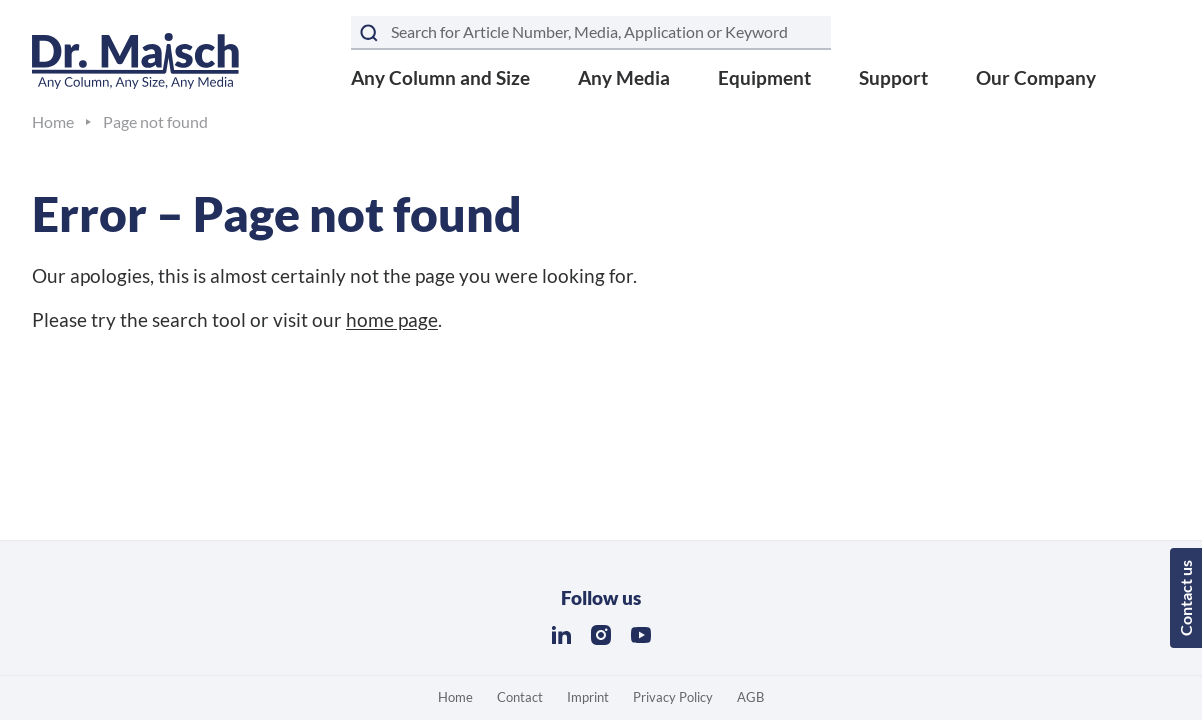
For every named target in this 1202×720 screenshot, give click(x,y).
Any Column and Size (440, 77)
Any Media (624, 77)
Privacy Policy (673, 697)
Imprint (588, 697)
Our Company (1036, 77)
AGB (750, 697)
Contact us (1185, 598)
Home (455, 697)
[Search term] (591, 33)
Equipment (764, 77)
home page (392, 319)
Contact (520, 697)
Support (893, 77)
